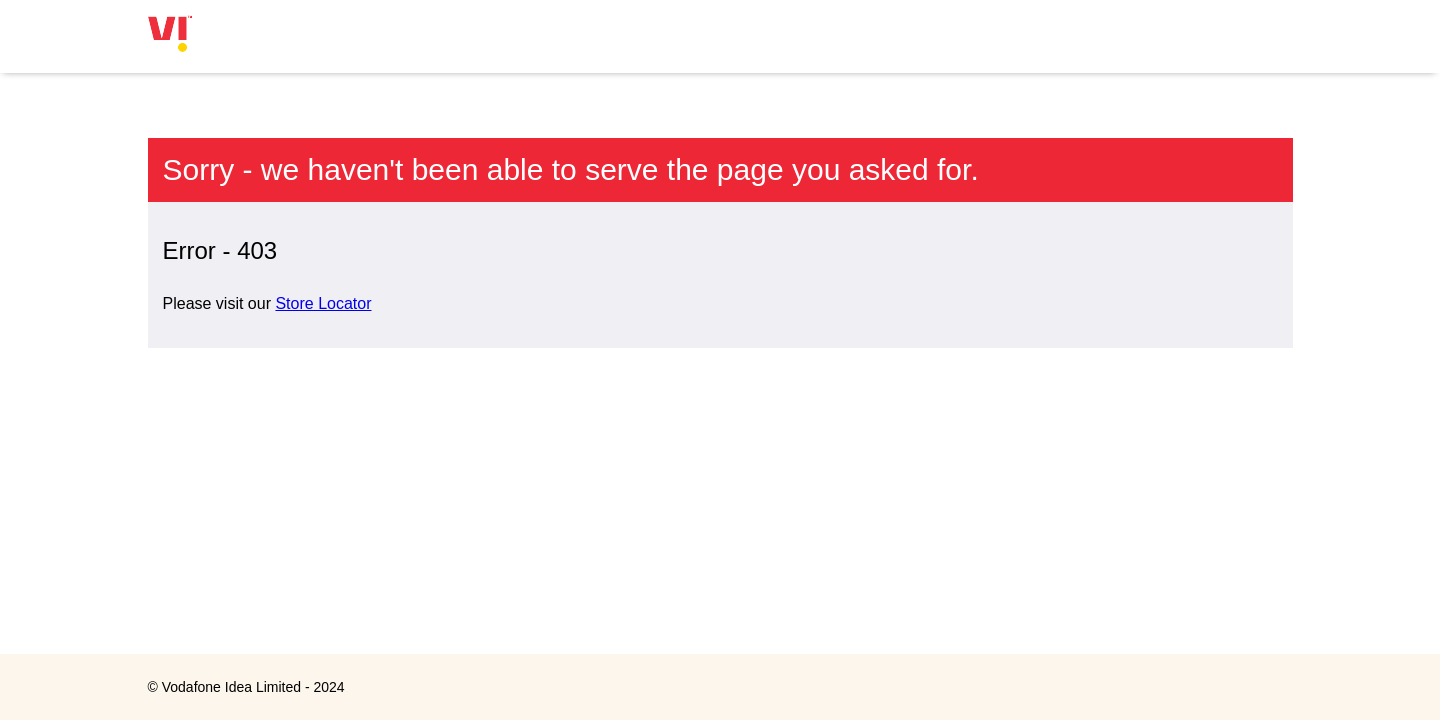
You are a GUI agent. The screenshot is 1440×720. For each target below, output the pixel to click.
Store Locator (323, 303)
